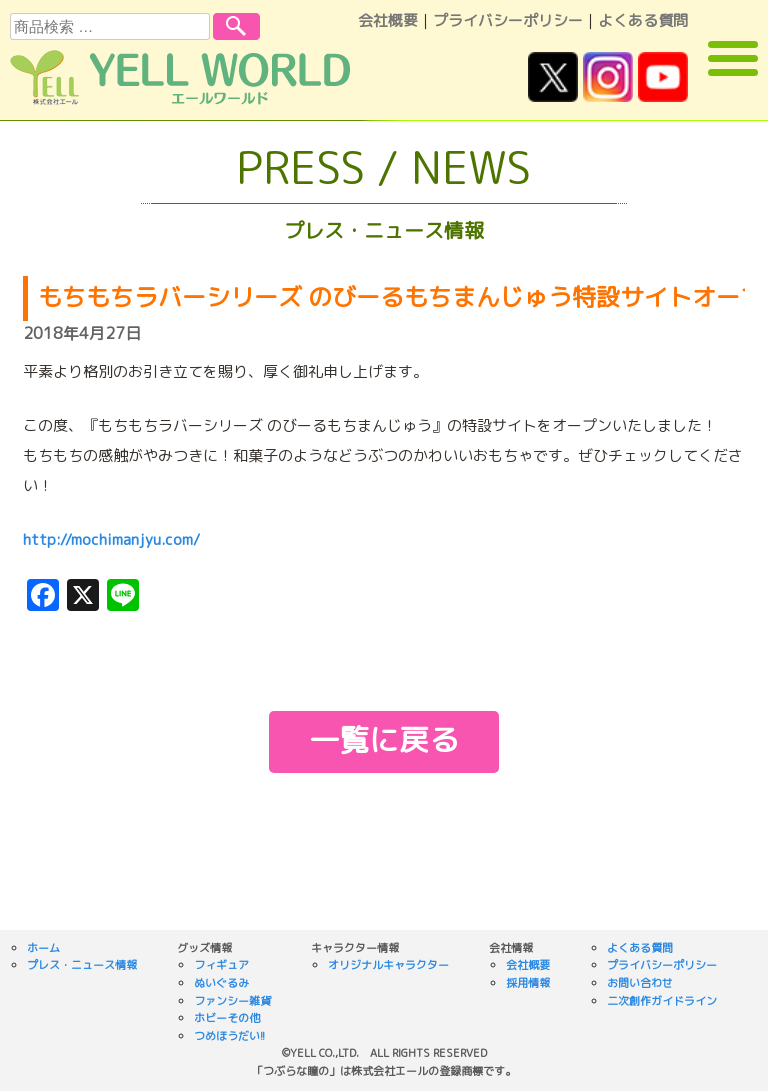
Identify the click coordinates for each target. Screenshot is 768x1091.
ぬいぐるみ (221, 983)
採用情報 (528, 983)
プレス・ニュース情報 (82, 965)
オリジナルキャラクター (388, 965)
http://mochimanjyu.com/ (111, 539)
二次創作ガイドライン (662, 1001)
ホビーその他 (227, 1018)
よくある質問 (643, 20)
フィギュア (221, 965)
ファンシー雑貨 (232, 1001)
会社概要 (388, 20)
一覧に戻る (384, 740)
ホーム (43, 948)
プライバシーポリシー (508, 20)
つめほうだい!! (229, 1036)
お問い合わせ (640, 983)
